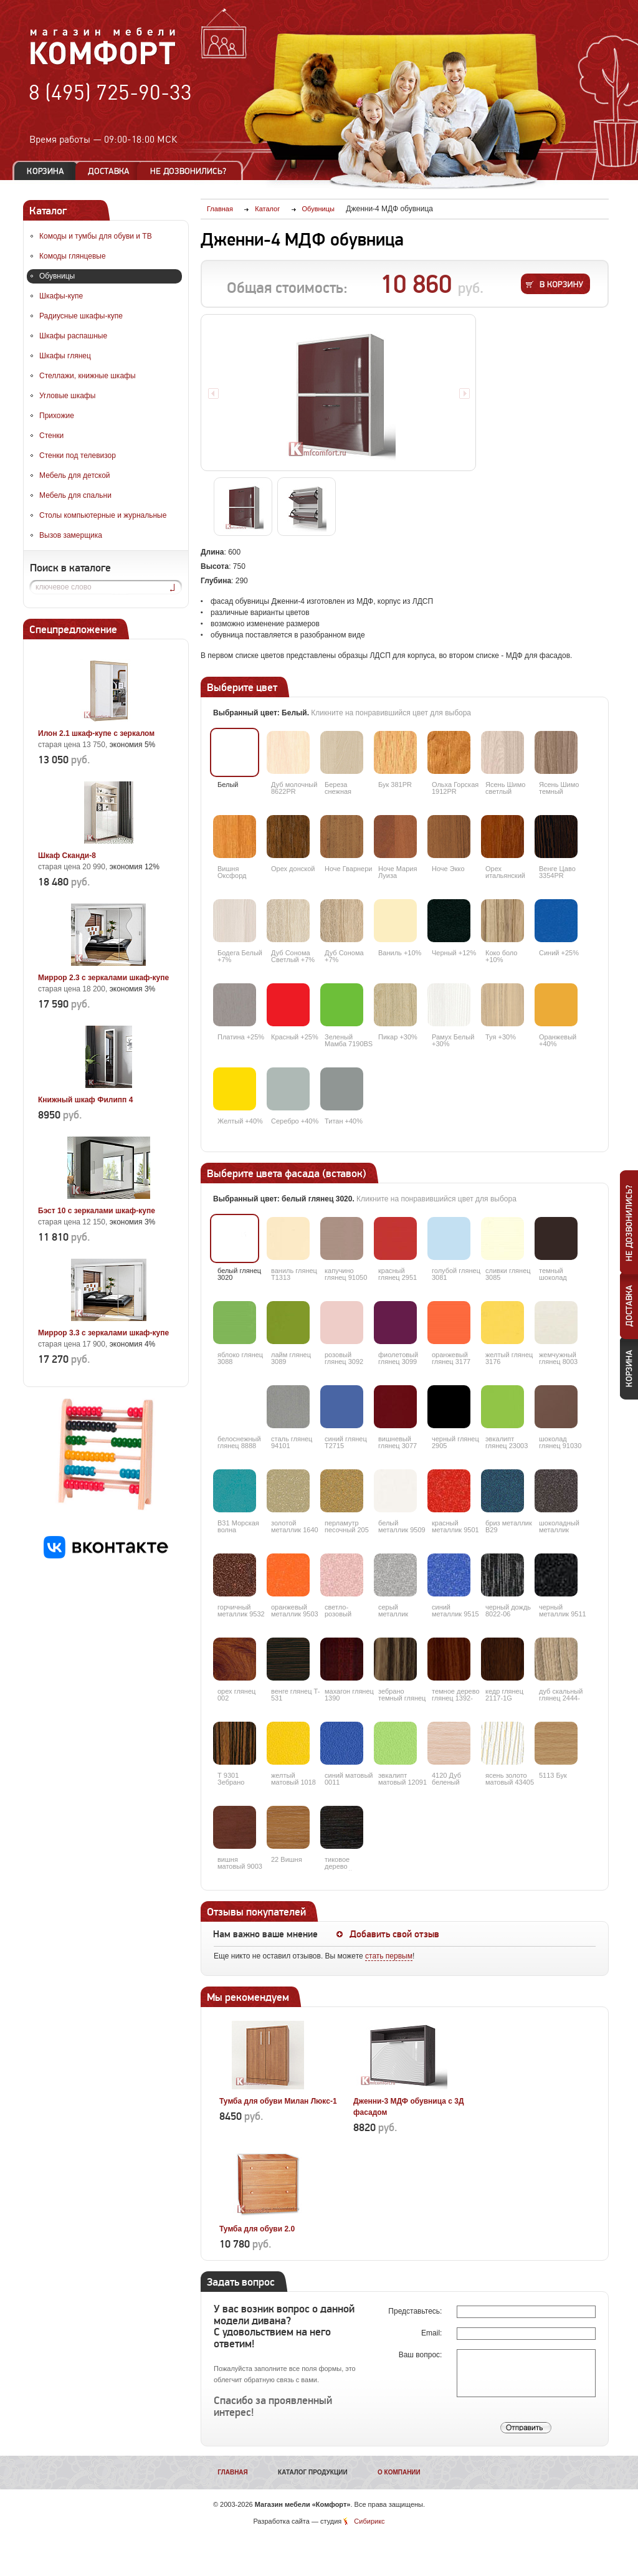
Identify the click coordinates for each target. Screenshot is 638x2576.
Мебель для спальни (75, 495)
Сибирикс (369, 2521)
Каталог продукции (313, 2472)
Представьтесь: (416, 2311)
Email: (432, 2333)
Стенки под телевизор (77, 455)
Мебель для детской (74, 475)
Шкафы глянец (65, 355)
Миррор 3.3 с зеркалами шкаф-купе (103, 1333)
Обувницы (57, 276)
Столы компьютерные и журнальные (102, 515)
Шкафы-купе (61, 296)
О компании (399, 2472)
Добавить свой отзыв (394, 1934)
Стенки (51, 435)
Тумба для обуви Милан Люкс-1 (278, 2101)
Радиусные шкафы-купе (81, 316)
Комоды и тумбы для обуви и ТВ (95, 236)
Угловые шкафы (67, 395)
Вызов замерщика (70, 535)
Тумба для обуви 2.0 (257, 2229)
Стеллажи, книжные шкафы (87, 375)
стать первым (388, 1956)
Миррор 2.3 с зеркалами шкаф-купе (103, 977)
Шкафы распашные (73, 336)
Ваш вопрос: (421, 2354)
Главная (232, 2472)
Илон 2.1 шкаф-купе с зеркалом (96, 733)
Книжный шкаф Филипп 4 (85, 1099)
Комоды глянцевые (72, 256)
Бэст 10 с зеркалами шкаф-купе (96, 1210)
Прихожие (56, 415)
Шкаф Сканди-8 (67, 855)
